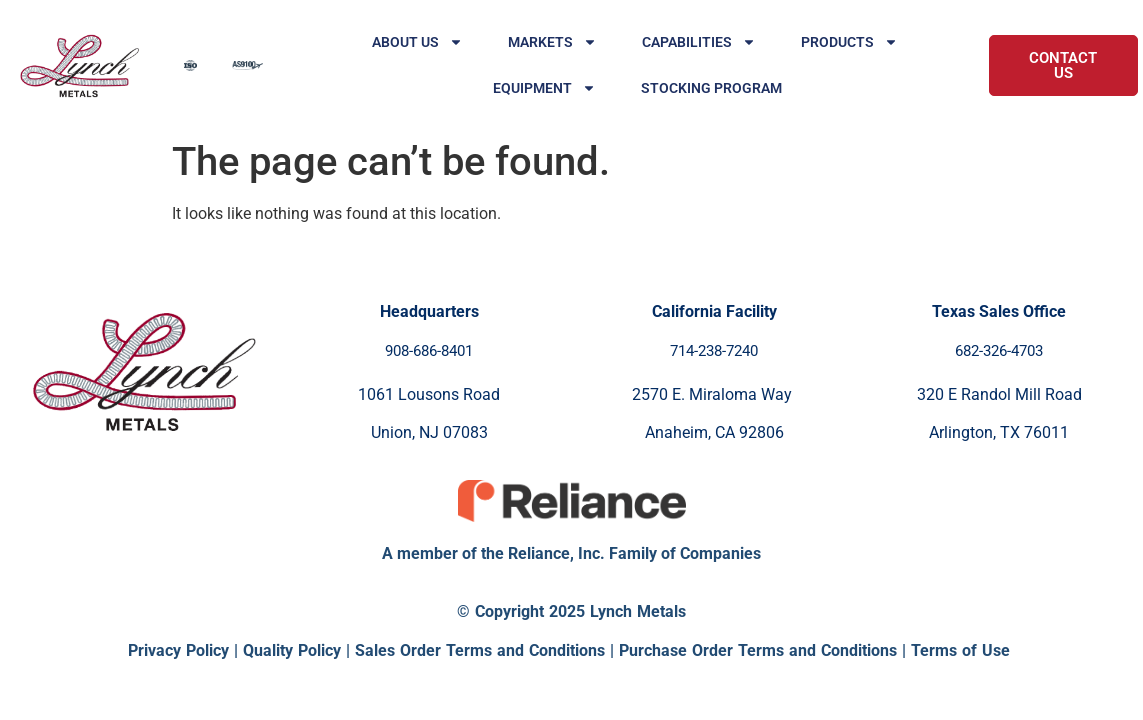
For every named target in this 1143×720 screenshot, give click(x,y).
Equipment (544, 88)
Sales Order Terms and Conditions (480, 650)
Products (849, 42)
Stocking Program (711, 88)
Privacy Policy (178, 650)
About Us (417, 42)
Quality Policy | (299, 650)
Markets (552, 42)
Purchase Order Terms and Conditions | (765, 650)
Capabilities (699, 42)
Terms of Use (960, 650)
